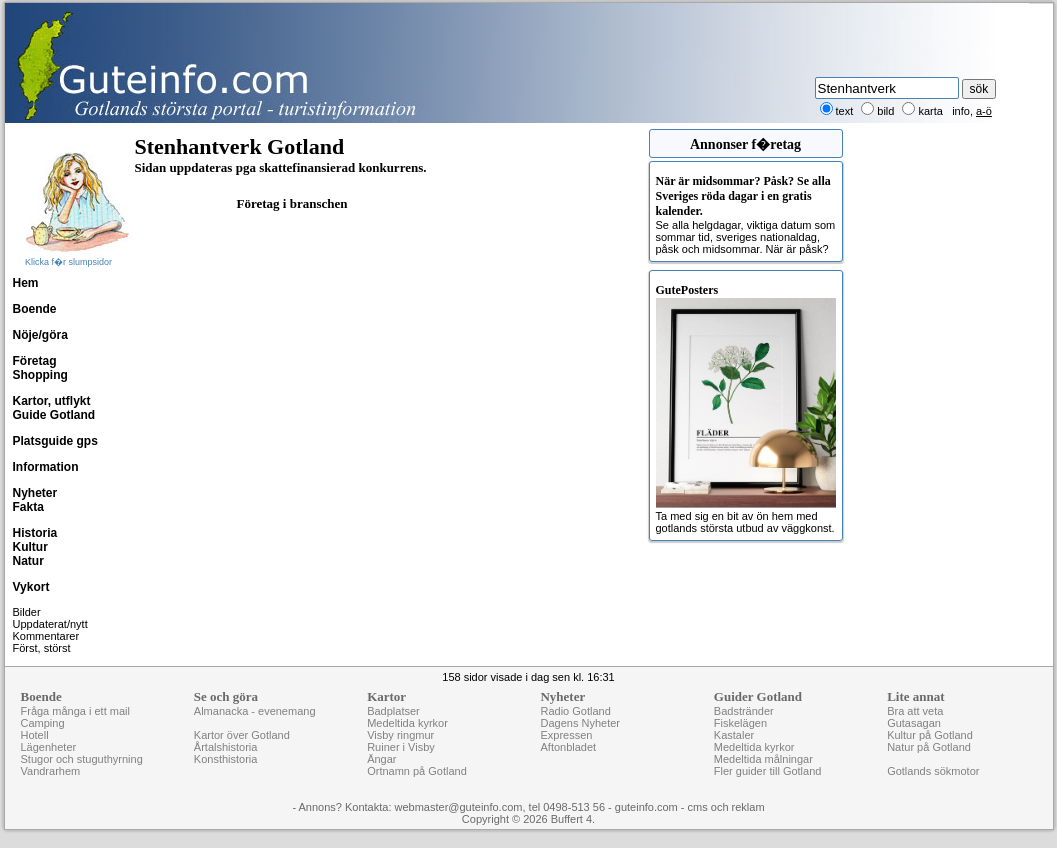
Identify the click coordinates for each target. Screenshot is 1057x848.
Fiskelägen (740, 723)
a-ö (984, 111)
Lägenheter (49, 747)
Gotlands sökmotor (933, 771)
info (961, 111)
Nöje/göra (40, 335)
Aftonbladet (568, 747)
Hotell (35, 735)
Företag (35, 361)
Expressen (566, 735)
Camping (43, 723)
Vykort (31, 587)
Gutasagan (914, 723)
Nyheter (35, 493)
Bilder (27, 612)
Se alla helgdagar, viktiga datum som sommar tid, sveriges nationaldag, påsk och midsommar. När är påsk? (746, 214)
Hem (26, 283)
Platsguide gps (55, 441)
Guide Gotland (54, 415)
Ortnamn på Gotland (417, 771)
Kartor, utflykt (52, 401)
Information (46, 467)
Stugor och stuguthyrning (82, 759)
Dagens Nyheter (580, 723)
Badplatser (393, 711)
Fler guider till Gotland (768, 771)
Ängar (381, 759)
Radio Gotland (575, 711)
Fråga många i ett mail (75, 711)
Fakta (28, 507)
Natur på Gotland (929, 747)
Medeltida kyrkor (407, 723)
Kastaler (734, 735)
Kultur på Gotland (930, 735)
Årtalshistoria (226, 747)
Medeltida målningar (763, 759)
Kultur (30, 547)
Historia (35, 533)
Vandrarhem (51, 771)
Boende (35, 309)
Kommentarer (46, 636)
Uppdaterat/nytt (50, 624)
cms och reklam (726, 807)
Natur (28, 561)
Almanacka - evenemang (255, 711)
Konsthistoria (226, 759)
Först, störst (42, 648)
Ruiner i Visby (401, 747)
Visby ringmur (400, 735)
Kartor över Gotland (242, 735)
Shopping (40, 375)
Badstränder (744, 711)
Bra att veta (915, 711)
